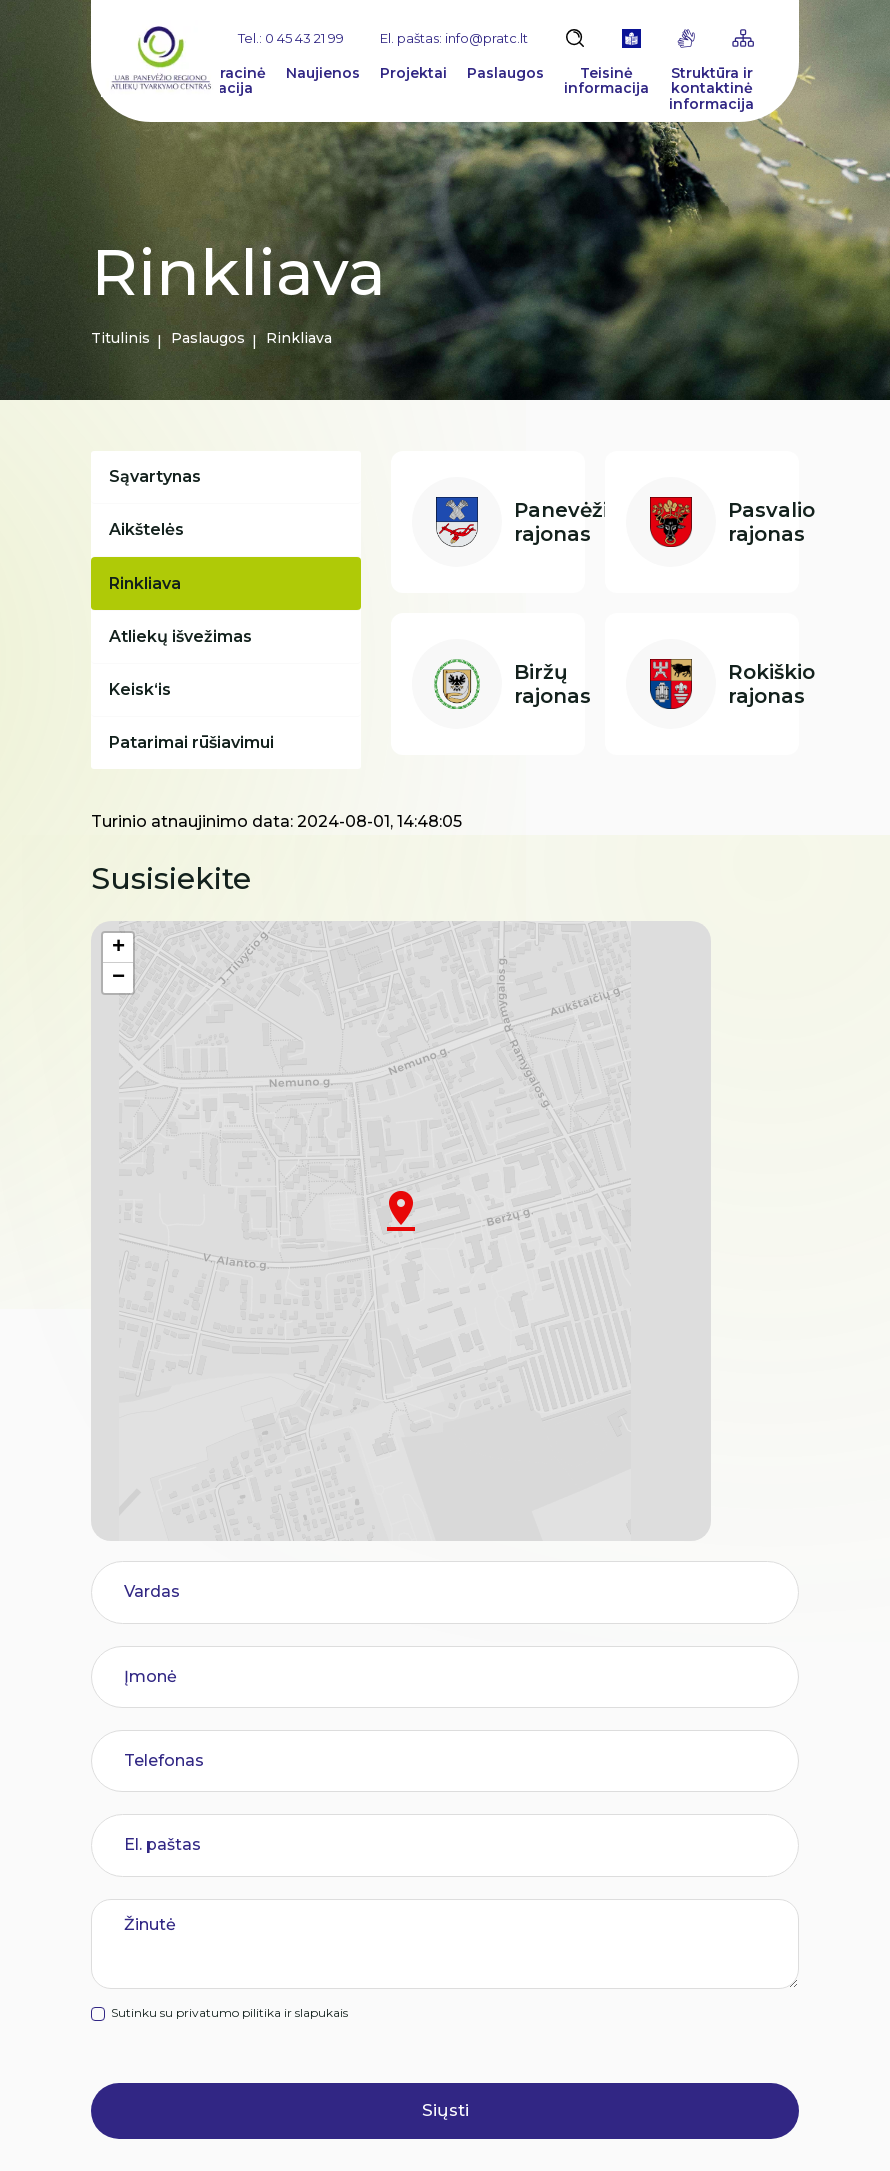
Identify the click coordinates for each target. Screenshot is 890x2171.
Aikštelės (150, 541)
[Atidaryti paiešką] (575, 38)
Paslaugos (208, 338)
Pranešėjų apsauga (405, 1949)
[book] (631, 38)
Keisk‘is (144, 724)
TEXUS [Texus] (776, 2133)
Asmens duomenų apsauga (436, 1909)
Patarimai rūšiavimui (195, 784)
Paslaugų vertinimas (410, 1989)
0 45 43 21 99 (165, 2004)
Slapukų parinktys (412, 2133)
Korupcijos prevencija (414, 1869)
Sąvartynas (159, 480)
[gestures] (686, 38)
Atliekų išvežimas (184, 663)
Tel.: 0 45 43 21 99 (291, 38)
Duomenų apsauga (583, 2133)
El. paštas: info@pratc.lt (454, 38)
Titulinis (120, 338)
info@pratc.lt (209, 2044)
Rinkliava (149, 602)
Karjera (362, 1830)
